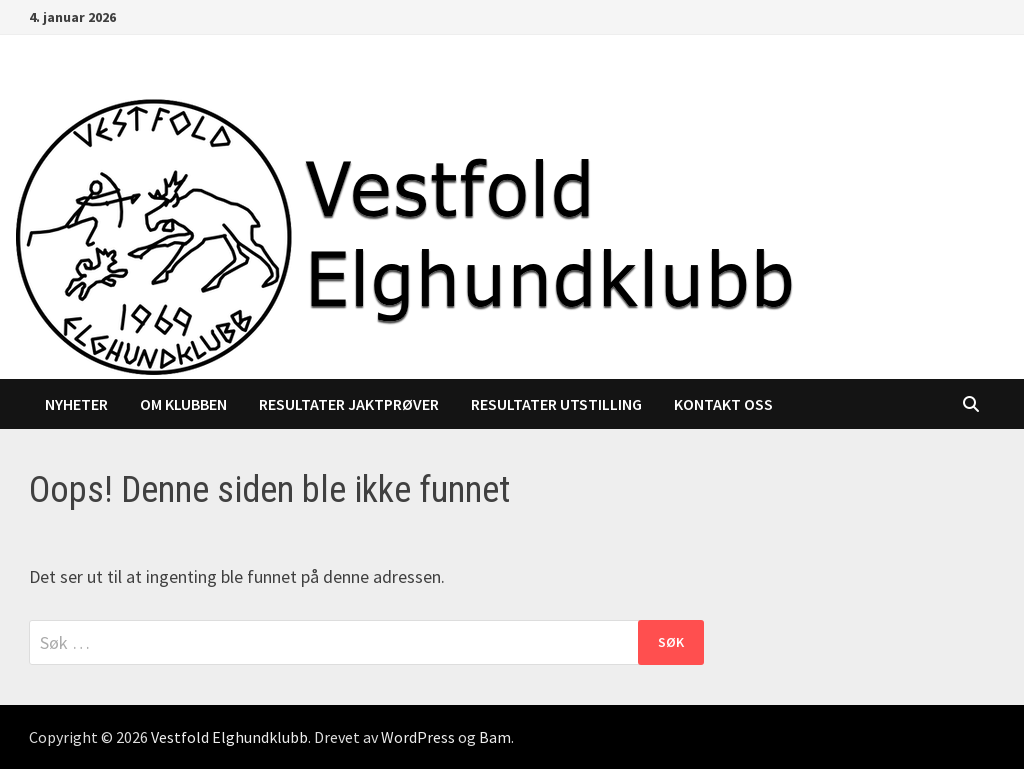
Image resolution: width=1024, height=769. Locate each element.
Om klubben (183, 404)
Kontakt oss (723, 404)
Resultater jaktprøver (349, 404)
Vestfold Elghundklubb (229, 737)
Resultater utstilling (556, 404)
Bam (495, 737)
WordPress (418, 737)
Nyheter (76, 404)
